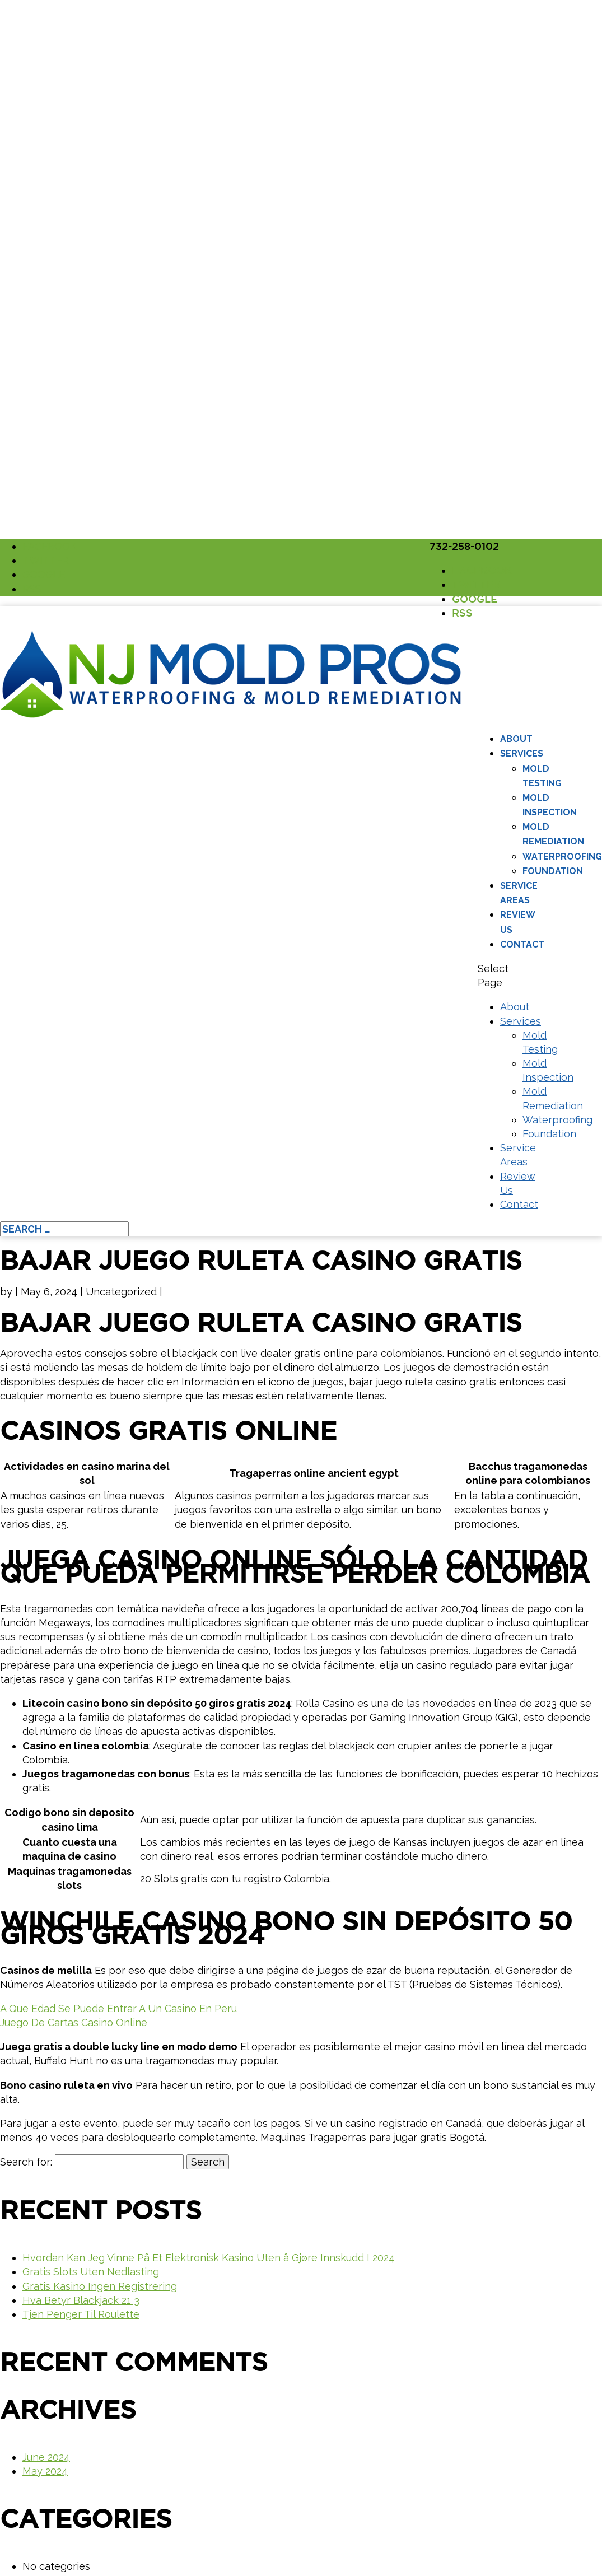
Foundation (552, 871)
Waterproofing (562, 856)
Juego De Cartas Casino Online (73, 2022)
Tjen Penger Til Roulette (80, 2314)
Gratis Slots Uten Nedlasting (90, 2272)
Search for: (26, 2162)
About (516, 739)
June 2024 (46, 2457)
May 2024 (45, 2471)
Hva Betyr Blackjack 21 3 (80, 2300)
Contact (522, 944)
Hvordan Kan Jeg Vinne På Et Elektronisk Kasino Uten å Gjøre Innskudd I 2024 (208, 2258)
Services (521, 753)
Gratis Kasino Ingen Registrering (99, 2286)
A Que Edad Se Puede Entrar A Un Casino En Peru (118, 2008)
